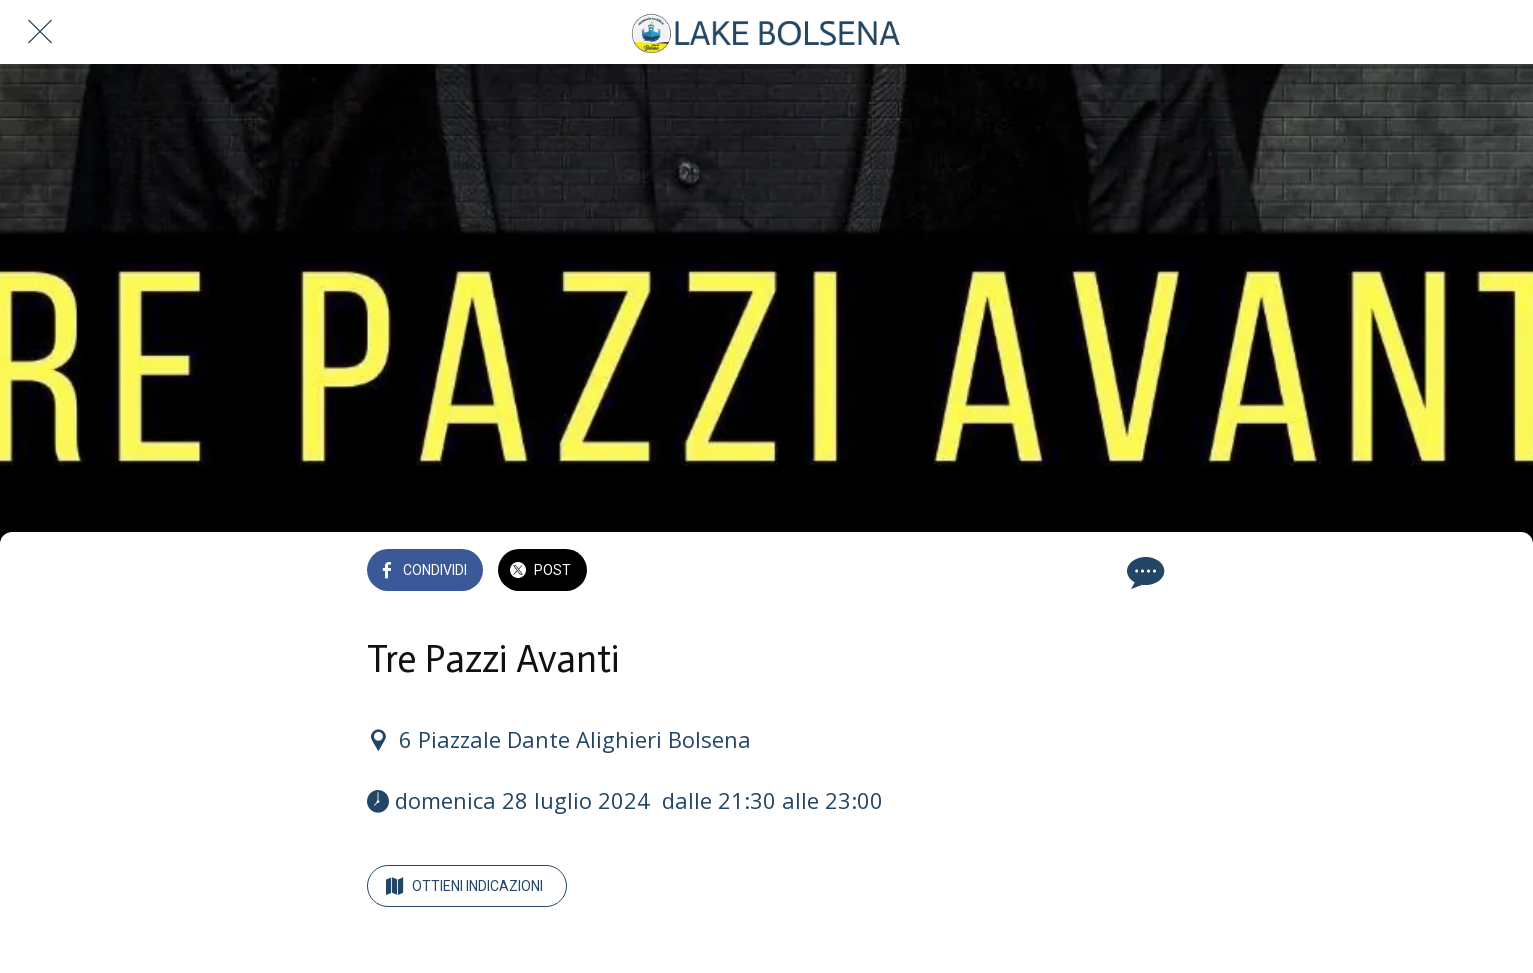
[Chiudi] (40, 32)
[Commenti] (1143, 572)
